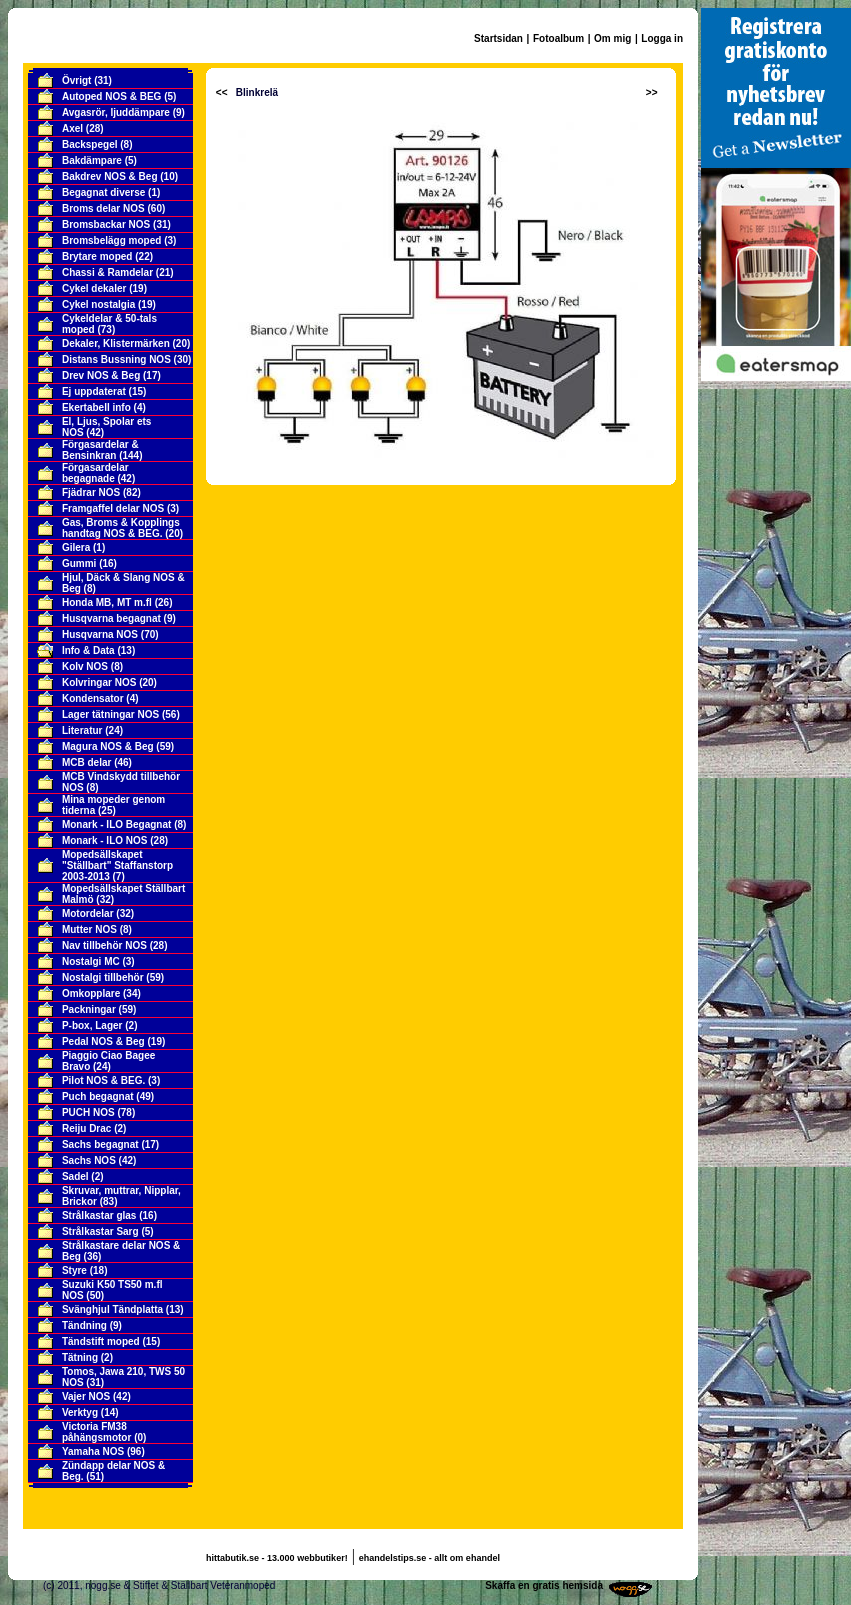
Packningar (89, 1009)
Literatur (82, 730)
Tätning (80, 1357)
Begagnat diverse (103, 192)
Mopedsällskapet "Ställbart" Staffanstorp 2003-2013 (117, 865)
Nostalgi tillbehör (103, 977)
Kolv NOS (85, 666)
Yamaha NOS (93, 1451)
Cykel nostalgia (98, 304)
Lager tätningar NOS (110, 714)
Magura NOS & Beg (108, 746)
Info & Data (88, 650)
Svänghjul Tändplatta (112, 1309)
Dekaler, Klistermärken (116, 343)
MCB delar (86, 762)
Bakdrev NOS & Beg (110, 176)
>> (652, 92)
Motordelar (88, 913)
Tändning (84, 1325)
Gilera (76, 547)
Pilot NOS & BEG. (103, 1080)
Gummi (79, 563)
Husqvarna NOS (100, 634)
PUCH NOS (88, 1112)
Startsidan (498, 38)
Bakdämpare (92, 160)
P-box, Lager (92, 1025)
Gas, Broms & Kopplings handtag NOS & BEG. (121, 528)
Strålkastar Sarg (100, 1231)
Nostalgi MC (91, 961)
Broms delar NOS (103, 208)
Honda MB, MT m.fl (107, 602)
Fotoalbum (558, 38)
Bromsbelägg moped (111, 240)
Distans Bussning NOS (116, 359)
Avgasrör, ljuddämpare (116, 112)
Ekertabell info (96, 407)
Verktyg (80, 1412)
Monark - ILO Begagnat (116, 824)
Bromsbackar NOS (106, 224)
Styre (74, 1270)
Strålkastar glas (99, 1215)
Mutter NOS (89, 929)
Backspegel (90, 144)
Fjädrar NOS (91, 492)
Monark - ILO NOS (105, 840)
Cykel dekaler (94, 288)
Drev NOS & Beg (101, 375)
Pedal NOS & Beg (103, 1041)
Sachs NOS (89, 1160)
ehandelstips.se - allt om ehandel (429, 1558)
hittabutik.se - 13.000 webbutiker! (277, 1558)
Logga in (662, 38)
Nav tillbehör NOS (104, 945)
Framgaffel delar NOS (113, 508)
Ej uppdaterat (94, 391)
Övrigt (76, 80)
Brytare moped (97, 256)
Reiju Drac (86, 1128)
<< (222, 92)
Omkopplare (91, 993)
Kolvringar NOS (99, 682)
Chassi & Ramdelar (107, 272)
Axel (72, 128)
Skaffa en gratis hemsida (544, 1585)
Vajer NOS (86, 1396)
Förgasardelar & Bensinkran (100, 450)
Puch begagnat (98, 1096)
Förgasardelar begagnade (95, 473)
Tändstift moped (101, 1341)
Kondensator (93, 698)
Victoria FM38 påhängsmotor (96, 1432)
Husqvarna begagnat (111, 618)
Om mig (612, 38)
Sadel (75, 1176)
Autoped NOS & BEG (111, 96)
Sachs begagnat (100, 1144)
